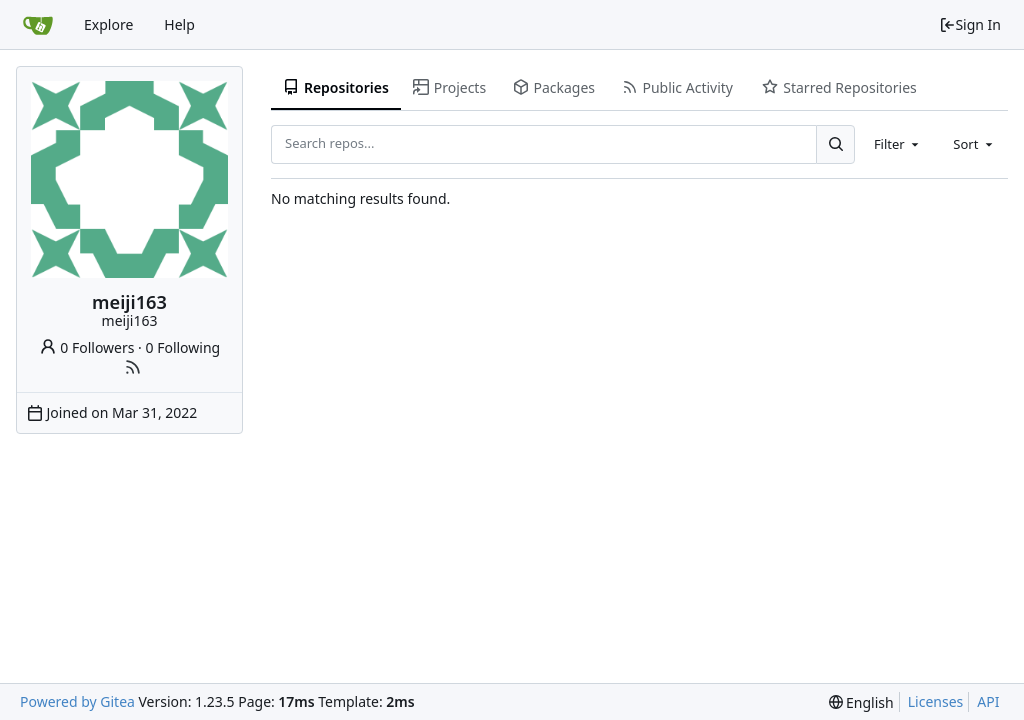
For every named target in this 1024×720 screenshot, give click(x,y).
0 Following (183, 347)
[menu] (861, 702)
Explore (108, 24)
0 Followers (87, 347)
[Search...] (835, 144)
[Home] (38, 25)
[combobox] (898, 144)
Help (179, 24)
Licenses (936, 701)
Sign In (970, 24)
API (988, 701)
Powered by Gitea (77, 701)
